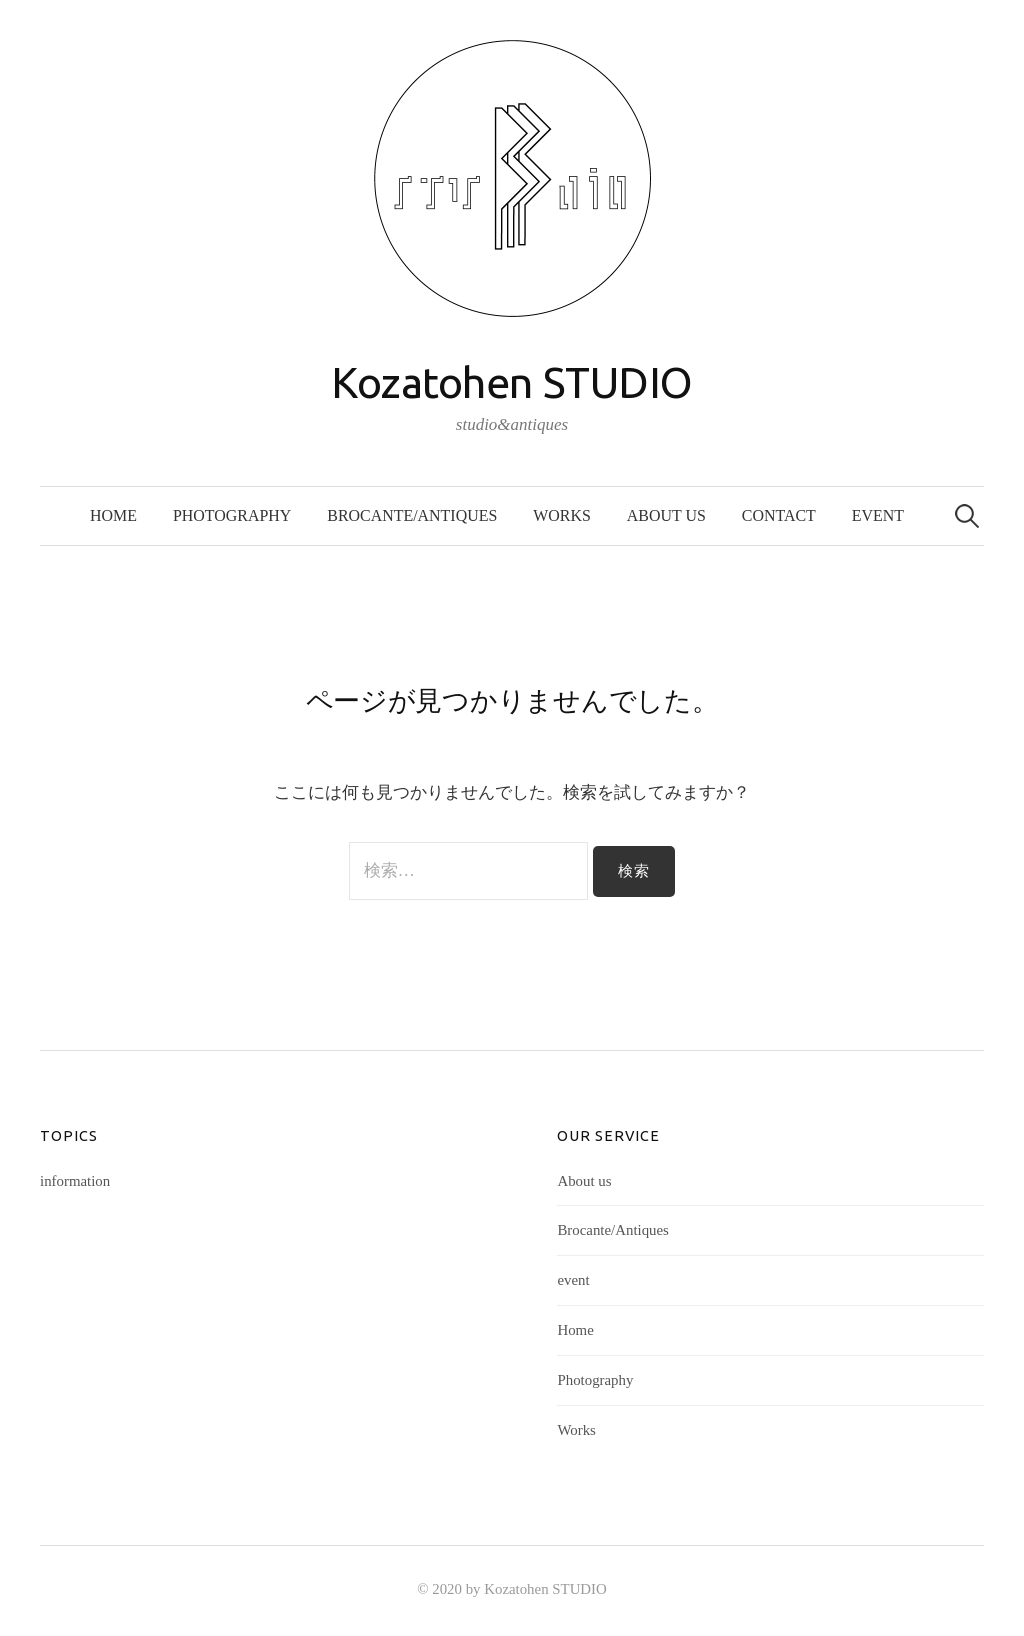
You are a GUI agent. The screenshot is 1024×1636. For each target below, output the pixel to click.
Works (562, 515)
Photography (232, 515)
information (75, 1181)
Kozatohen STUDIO (512, 382)
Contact (779, 515)
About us (666, 515)
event (878, 515)
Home (113, 515)
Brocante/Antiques (412, 515)
